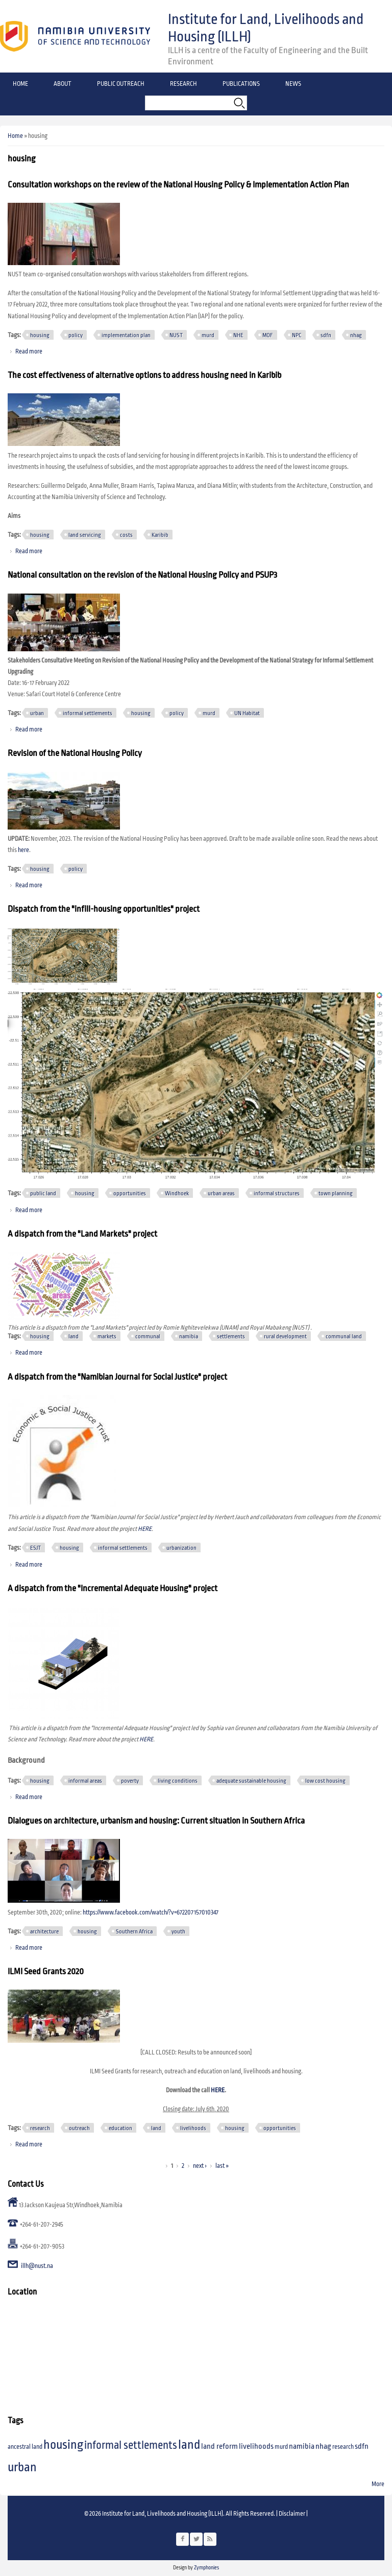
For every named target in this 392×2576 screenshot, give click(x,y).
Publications (241, 84)
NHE (238, 335)
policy (75, 335)
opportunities (129, 1193)
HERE (145, 1529)
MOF (267, 335)
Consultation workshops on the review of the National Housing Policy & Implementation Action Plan (178, 185)
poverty (130, 1781)
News (293, 84)
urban (37, 713)
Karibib (160, 535)
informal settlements (87, 713)
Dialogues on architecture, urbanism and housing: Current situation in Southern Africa (156, 1821)
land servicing (84, 535)
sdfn (326, 335)
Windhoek (177, 1193)
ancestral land (25, 2447)
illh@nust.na (37, 2266)
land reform (219, 2446)
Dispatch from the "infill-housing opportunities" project (104, 909)
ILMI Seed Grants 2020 (46, 1971)
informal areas (85, 1781)
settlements (231, 1336)
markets (106, 1336)
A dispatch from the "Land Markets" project (82, 1234)
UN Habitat (247, 713)
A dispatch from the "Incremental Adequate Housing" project (112, 1588)
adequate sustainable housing (251, 1781)
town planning (335, 1193)
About (62, 84)
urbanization (181, 1548)
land (73, 1336)
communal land (344, 1336)
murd (208, 335)
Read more (28, 351)
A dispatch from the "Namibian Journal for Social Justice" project (117, 1377)
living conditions (178, 1781)
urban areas (221, 1193)
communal (147, 1336)
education (120, 2128)
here (23, 850)
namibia (188, 1336)
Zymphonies (206, 2567)
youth (178, 1931)
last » (222, 2166)
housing (40, 335)
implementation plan (126, 335)
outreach (79, 2128)
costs (126, 535)
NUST (176, 335)
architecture (44, 1931)
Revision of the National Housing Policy (75, 753)
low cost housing (325, 1781)
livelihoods (193, 2128)
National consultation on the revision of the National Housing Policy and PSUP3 (142, 575)
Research (183, 84)
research (40, 2128)
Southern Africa (134, 1931)
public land (43, 1193)
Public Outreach (120, 84)
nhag (356, 335)
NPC (297, 335)
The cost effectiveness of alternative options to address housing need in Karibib (144, 375)
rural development (285, 1336)
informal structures (277, 1193)
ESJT (35, 1548)
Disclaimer (292, 2514)
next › (200, 2166)
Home (20, 84)
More (378, 2484)
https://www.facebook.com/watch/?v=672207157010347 (150, 1912)
